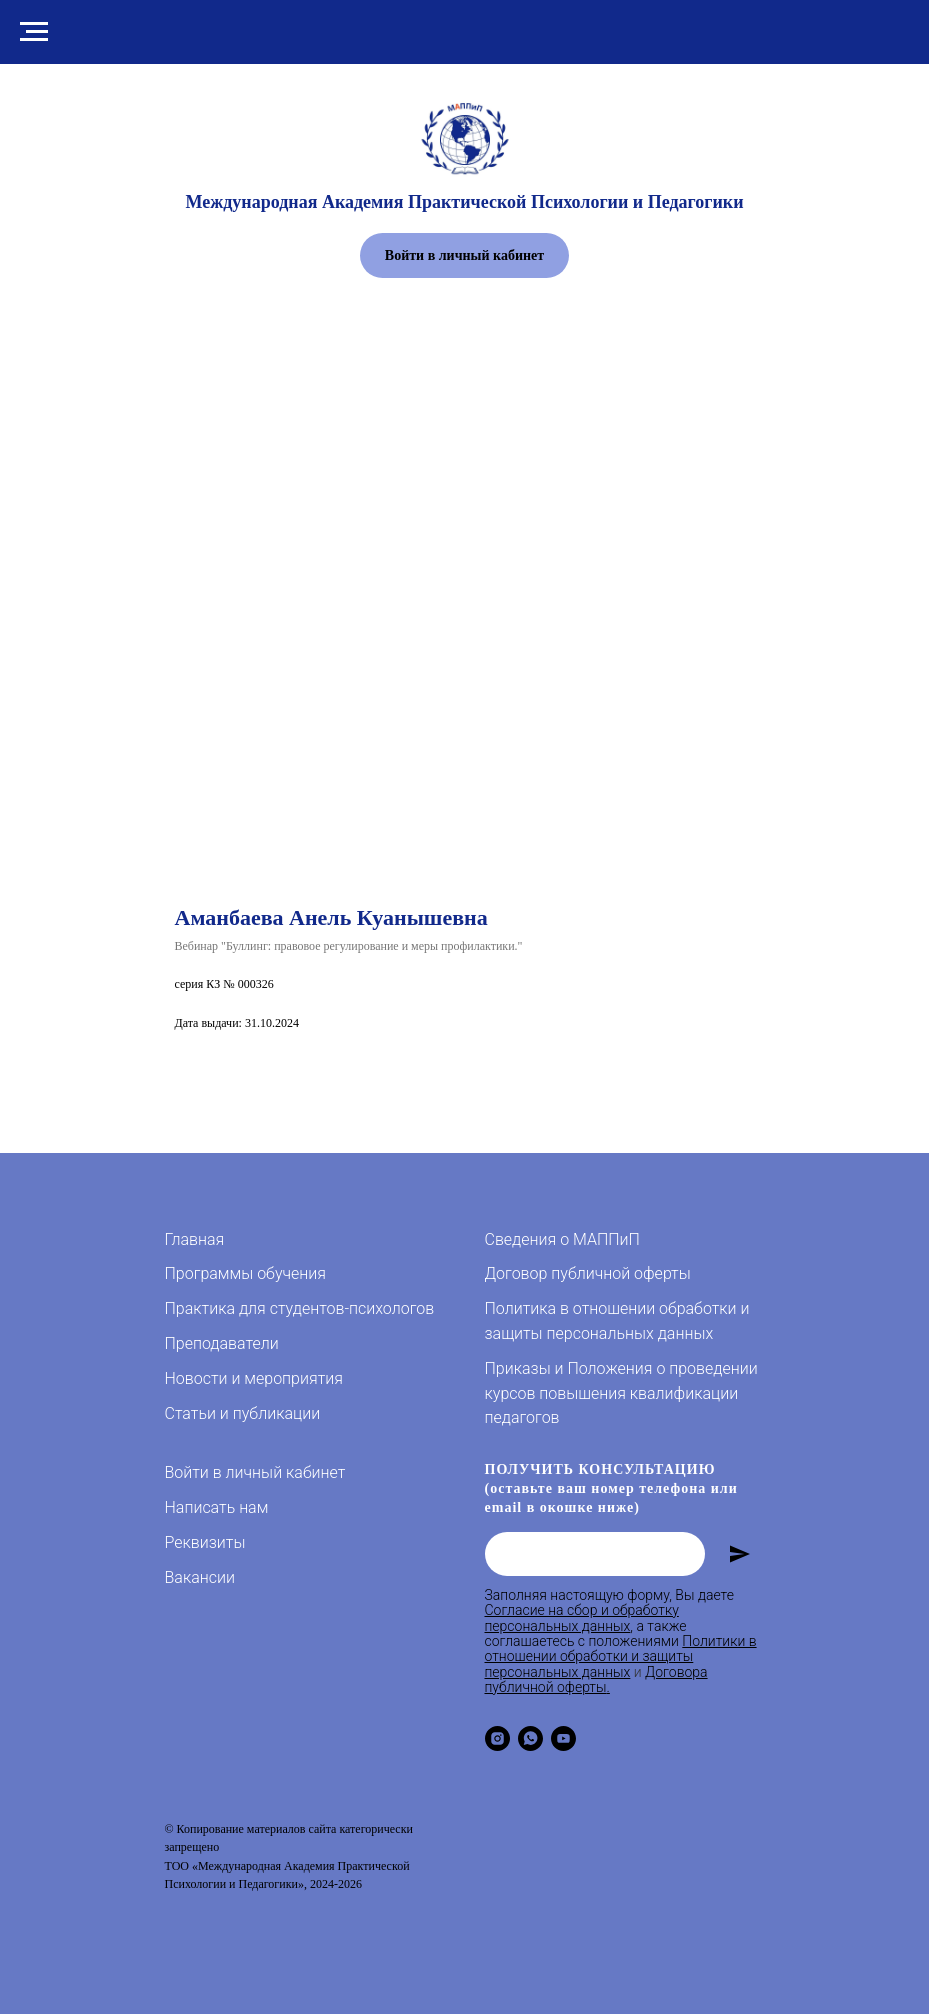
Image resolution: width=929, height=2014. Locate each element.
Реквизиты (205, 1542)
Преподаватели (222, 1343)
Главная (195, 1239)
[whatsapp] (530, 1738)
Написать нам (217, 1507)
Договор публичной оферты (588, 1273)
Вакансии (200, 1577)
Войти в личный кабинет (255, 1472)
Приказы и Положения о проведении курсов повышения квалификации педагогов (621, 1393)
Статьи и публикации (243, 1413)
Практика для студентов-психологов (300, 1308)
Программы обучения (245, 1273)
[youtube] (563, 1738)
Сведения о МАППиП (562, 1239)
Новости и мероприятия (254, 1378)
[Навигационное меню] (34, 32)
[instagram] (497, 1738)
